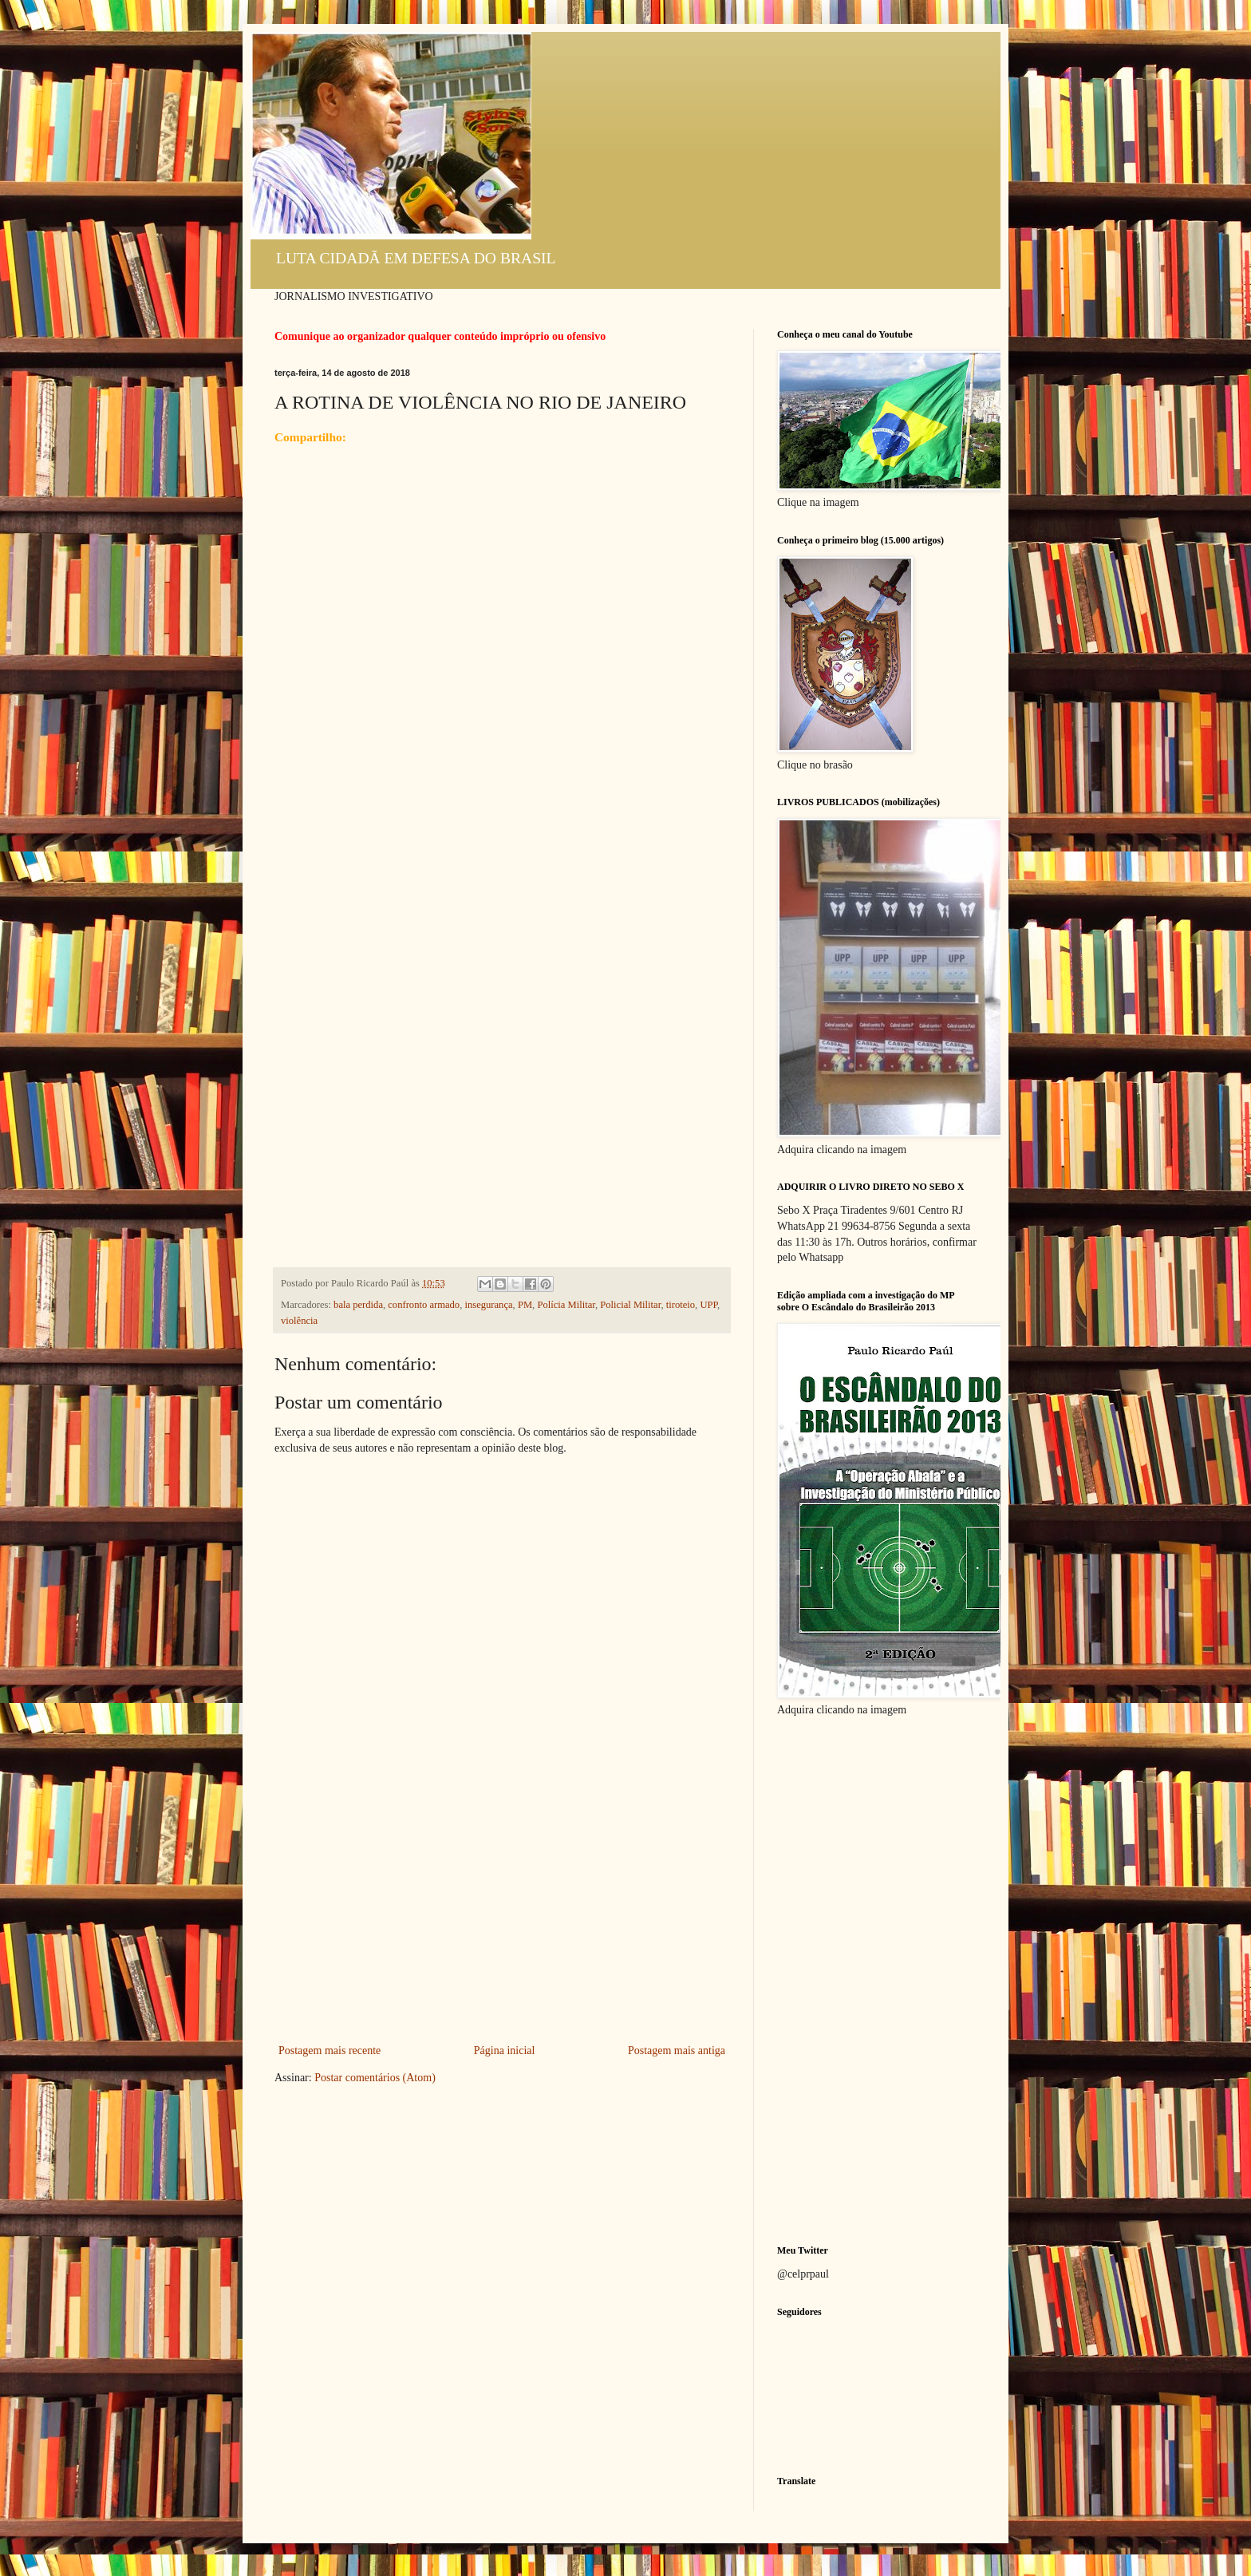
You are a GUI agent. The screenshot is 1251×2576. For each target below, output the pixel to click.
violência (299, 1320)
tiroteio (680, 1304)
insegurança (488, 1304)
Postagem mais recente (329, 2050)
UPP (708, 1304)
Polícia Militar (566, 1304)
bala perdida (358, 1304)
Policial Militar (630, 1304)
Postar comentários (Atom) (375, 2078)
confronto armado (424, 1304)
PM (525, 1304)
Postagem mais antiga (676, 2050)
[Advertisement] (502, 1921)
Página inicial (504, 2050)
